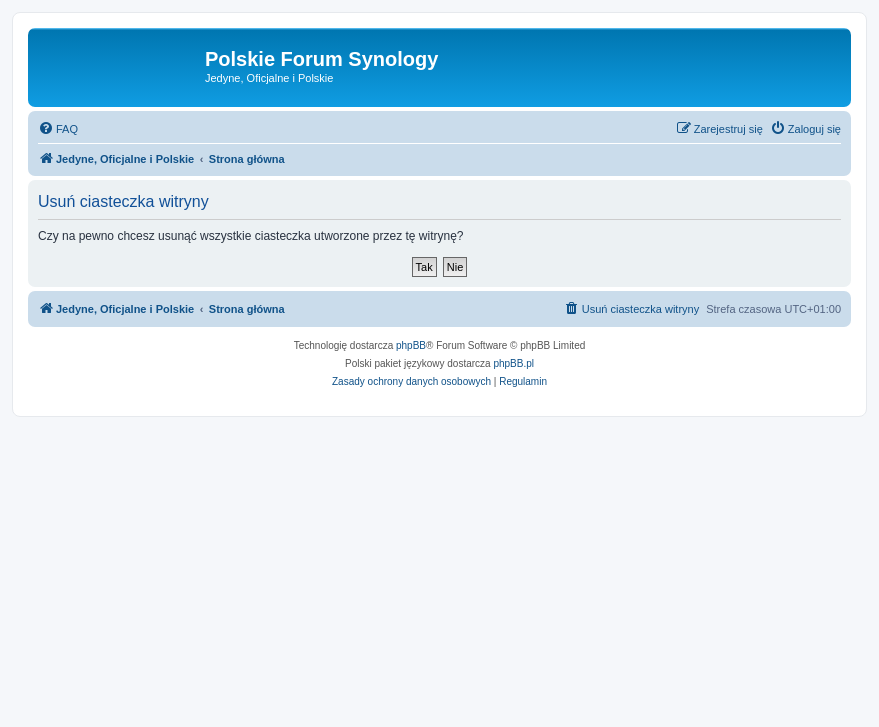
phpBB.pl (513, 363)
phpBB (411, 345)
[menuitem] (58, 129)
